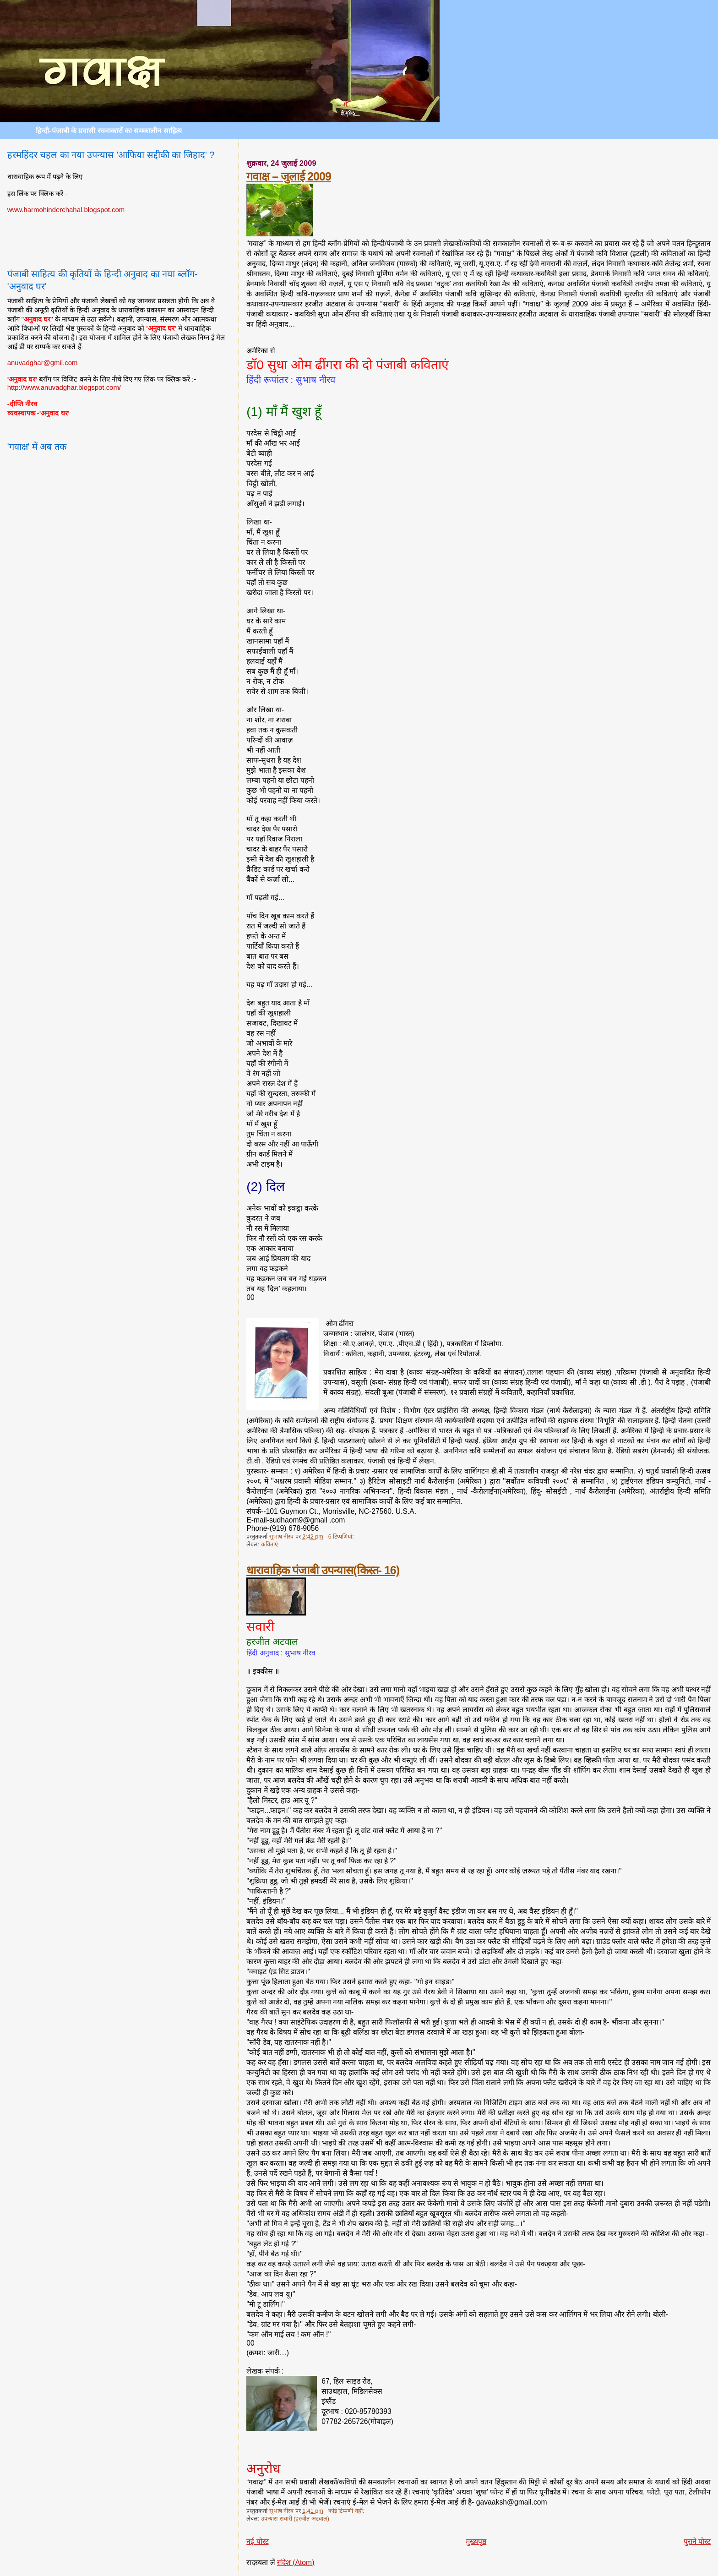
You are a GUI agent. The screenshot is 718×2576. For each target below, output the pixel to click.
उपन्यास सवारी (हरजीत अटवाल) (295, 2519)
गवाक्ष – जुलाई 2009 (288, 176)
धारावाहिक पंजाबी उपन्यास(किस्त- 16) (322, 1570)
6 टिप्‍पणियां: (341, 1537)
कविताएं (269, 1544)
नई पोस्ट (257, 2541)
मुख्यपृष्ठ (476, 2541)
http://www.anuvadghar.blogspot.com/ (64, 387)
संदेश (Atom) (296, 2562)
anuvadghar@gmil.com (42, 362)
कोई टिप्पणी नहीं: (347, 2511)
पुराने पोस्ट (697, 2541)
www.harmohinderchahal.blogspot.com (66, 209)
